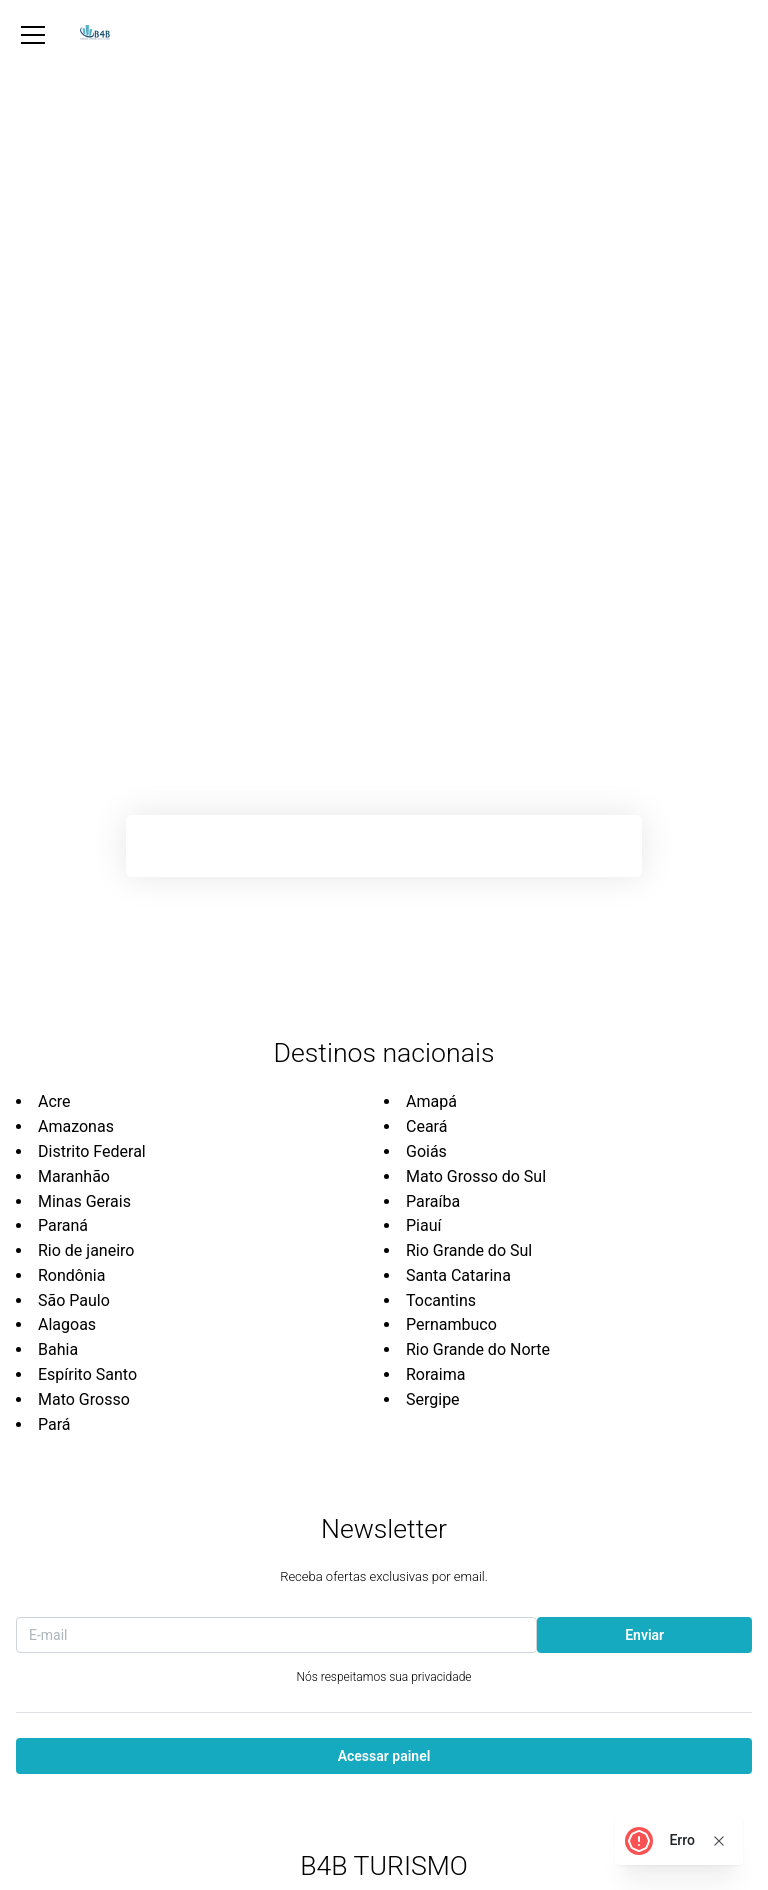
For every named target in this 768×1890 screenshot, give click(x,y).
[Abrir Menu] (33, 35)
